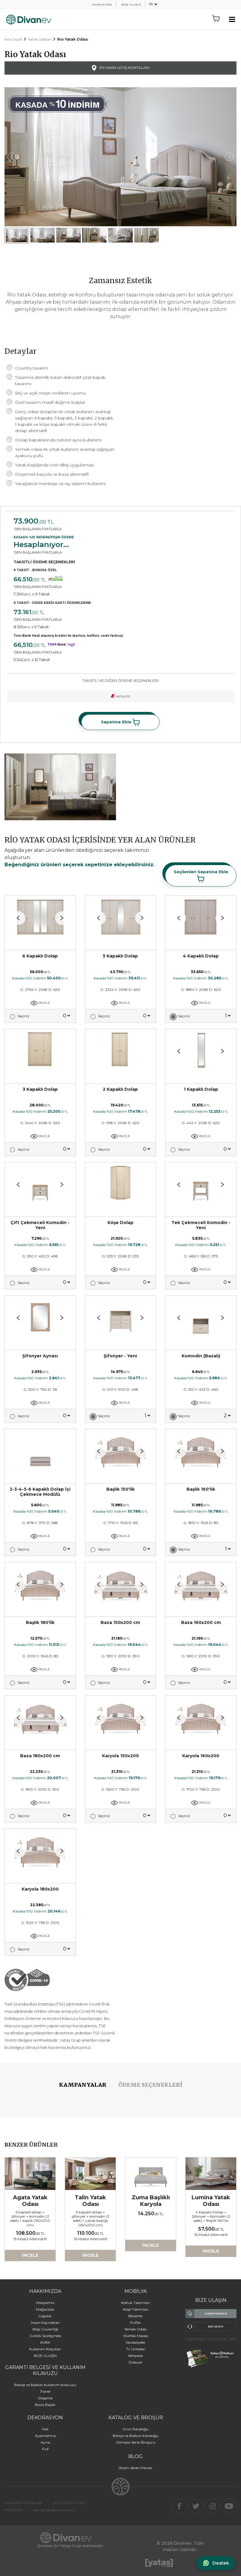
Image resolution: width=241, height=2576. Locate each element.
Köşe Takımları (136, 2309)
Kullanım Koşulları (45, 2349)
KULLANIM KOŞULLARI (23, 2503)
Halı (45, 2429)
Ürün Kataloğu (136, 2429)
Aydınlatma (45, 2435)
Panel (45, 2391)
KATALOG (120, 696)
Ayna (45, 2442)
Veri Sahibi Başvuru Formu (54, 2510)
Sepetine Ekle (120, 722)
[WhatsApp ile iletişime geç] (216, 2563)
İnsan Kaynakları (45, 2322)
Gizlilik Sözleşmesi (45, 2335)
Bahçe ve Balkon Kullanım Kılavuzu (45, 2385)
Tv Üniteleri (136, 2349)
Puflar (135, 2322)
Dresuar (135, 2362)
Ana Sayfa (13, 39)
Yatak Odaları (40, 39)
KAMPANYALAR (82, 2084)
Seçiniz (23, 1016)
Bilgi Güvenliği (45, 2329)
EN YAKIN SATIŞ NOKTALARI (120, 68)
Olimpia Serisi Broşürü (135, 2442)
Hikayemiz (45, 2302)
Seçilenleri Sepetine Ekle (201, 875)
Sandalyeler (136, 2342)
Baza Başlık (45, 2404)
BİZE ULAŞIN (131, 4)
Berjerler (135, 2316)
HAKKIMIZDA (102, 4)
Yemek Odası (135, 2329)
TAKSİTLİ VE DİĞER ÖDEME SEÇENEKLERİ (120, 680)
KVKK (45, 2342)
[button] (62, 918)
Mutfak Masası (135, 2335)
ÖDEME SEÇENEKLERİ (150, 2084)
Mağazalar (45, 2309)
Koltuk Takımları (135, 2302)
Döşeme (45, 2398)
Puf (45, 2449)
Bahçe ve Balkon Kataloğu (135, 2435)
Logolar (45, 2316)
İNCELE (40, 1003)
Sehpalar (135, 2355)
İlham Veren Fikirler (135, 2468)
